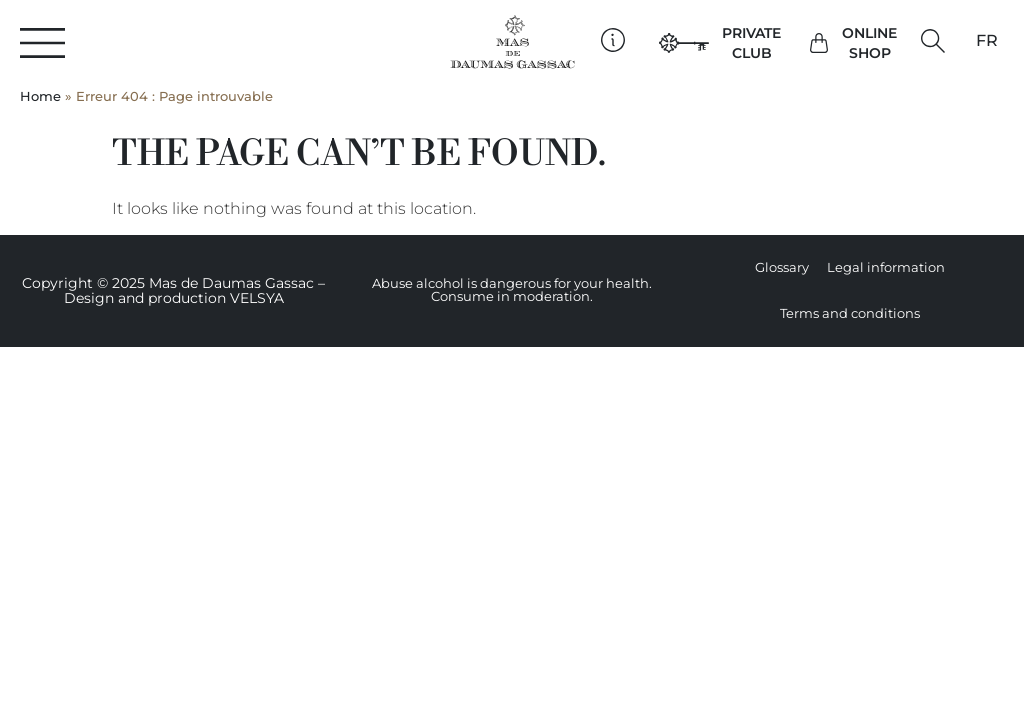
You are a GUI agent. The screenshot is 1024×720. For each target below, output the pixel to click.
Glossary (782, 267)
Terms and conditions (850, 313)
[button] (932, 41)
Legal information (886, 267)
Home (40, 96)
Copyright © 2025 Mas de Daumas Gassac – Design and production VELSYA (173, 290)
